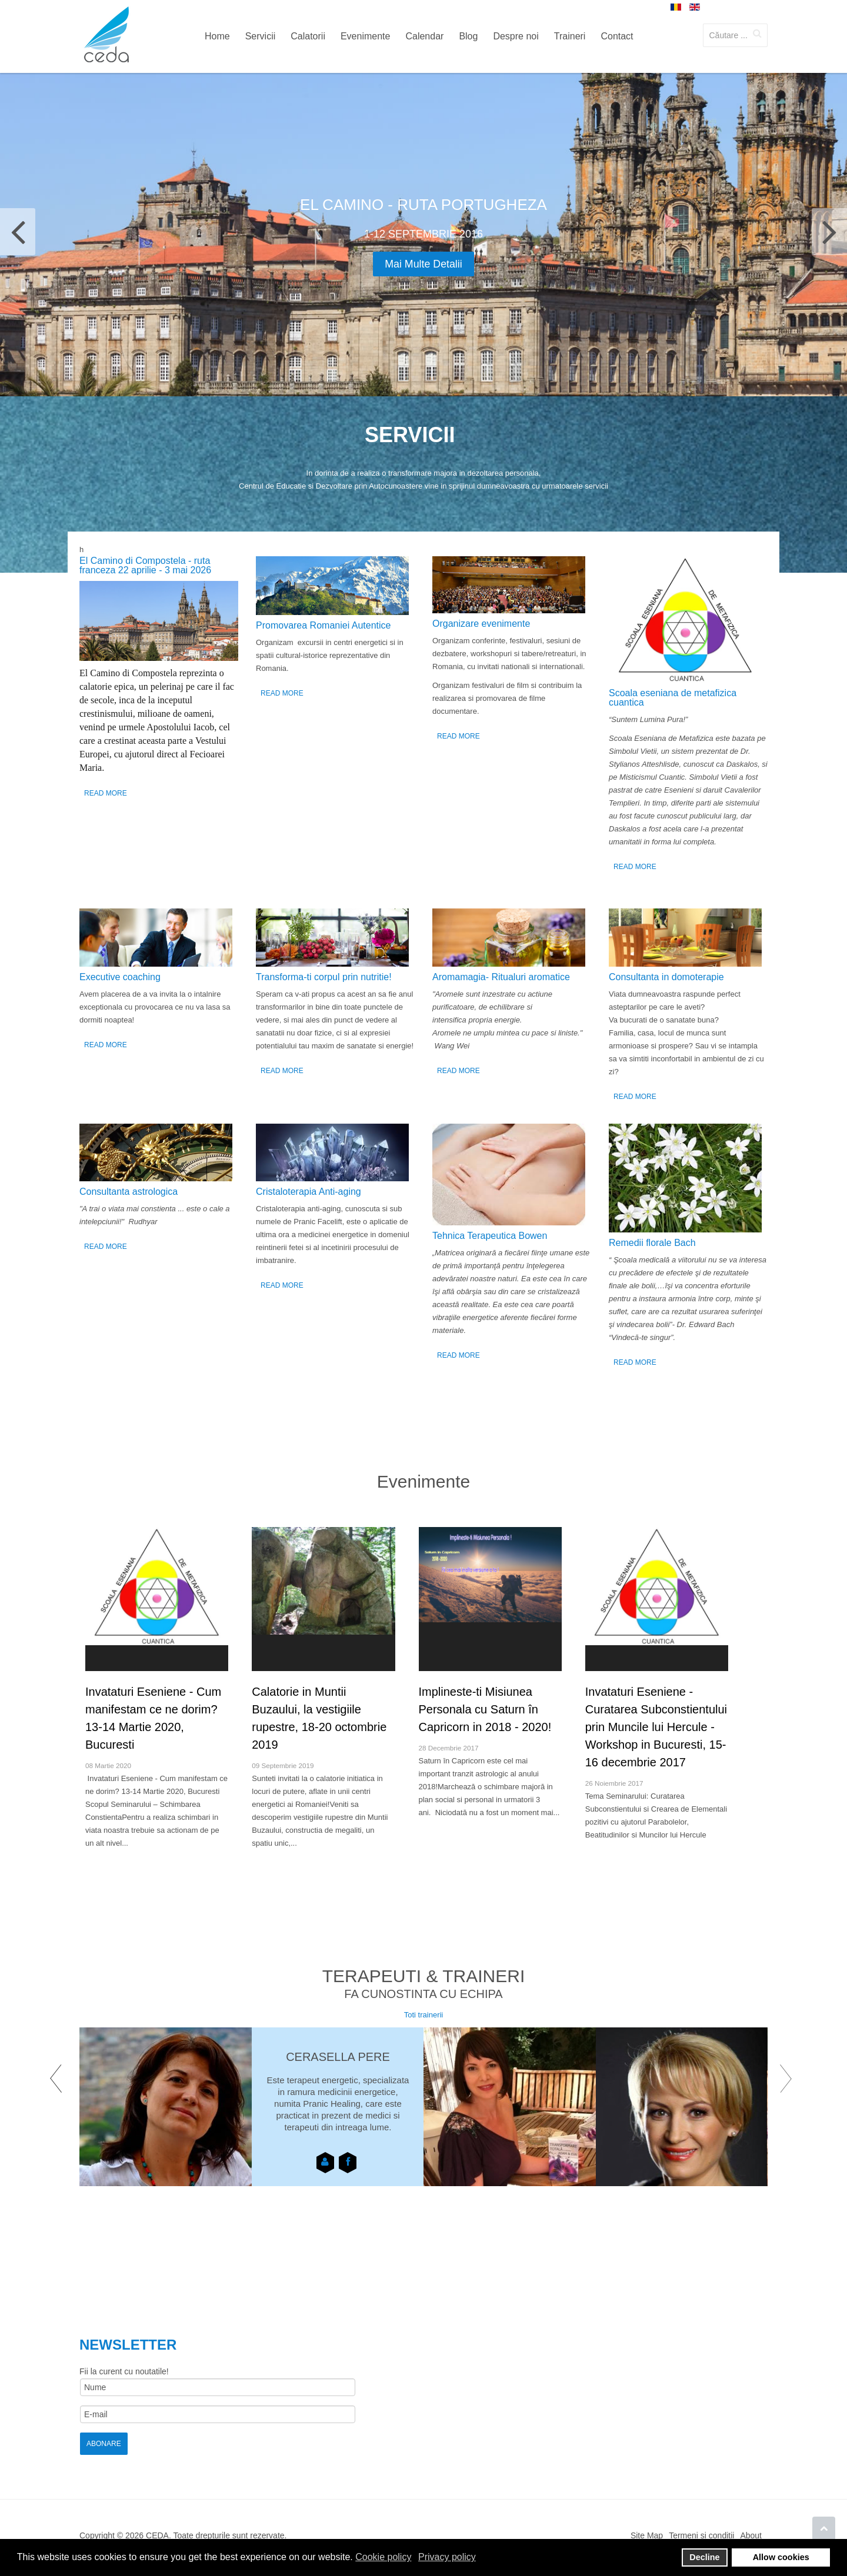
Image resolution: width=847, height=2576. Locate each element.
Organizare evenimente (481, 624)
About (751, 2535)
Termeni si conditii (701, 2535)
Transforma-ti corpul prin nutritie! (324, 977)
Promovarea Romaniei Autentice (323, 625)
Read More (105, 793)
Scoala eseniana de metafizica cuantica (672, 697)
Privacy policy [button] (447, 2557)
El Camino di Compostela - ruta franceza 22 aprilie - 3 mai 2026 (145, 565)
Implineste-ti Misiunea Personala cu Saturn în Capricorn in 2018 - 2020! (485, 1709)
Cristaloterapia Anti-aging (308, 1192)
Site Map (647, 2535)
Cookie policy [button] (383, 2557)
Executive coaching (120, 977)
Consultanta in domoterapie (666, 977)
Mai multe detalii (423, 264)
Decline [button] (704, 2557)
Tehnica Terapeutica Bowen (489, 1236)
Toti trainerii (423, 2014)
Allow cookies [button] (781, 2557)
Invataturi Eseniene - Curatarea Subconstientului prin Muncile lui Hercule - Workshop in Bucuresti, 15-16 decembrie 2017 (656, 1727)
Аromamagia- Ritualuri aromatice (501, 977)
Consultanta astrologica (128, 1192)
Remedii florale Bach (652, 1243)
